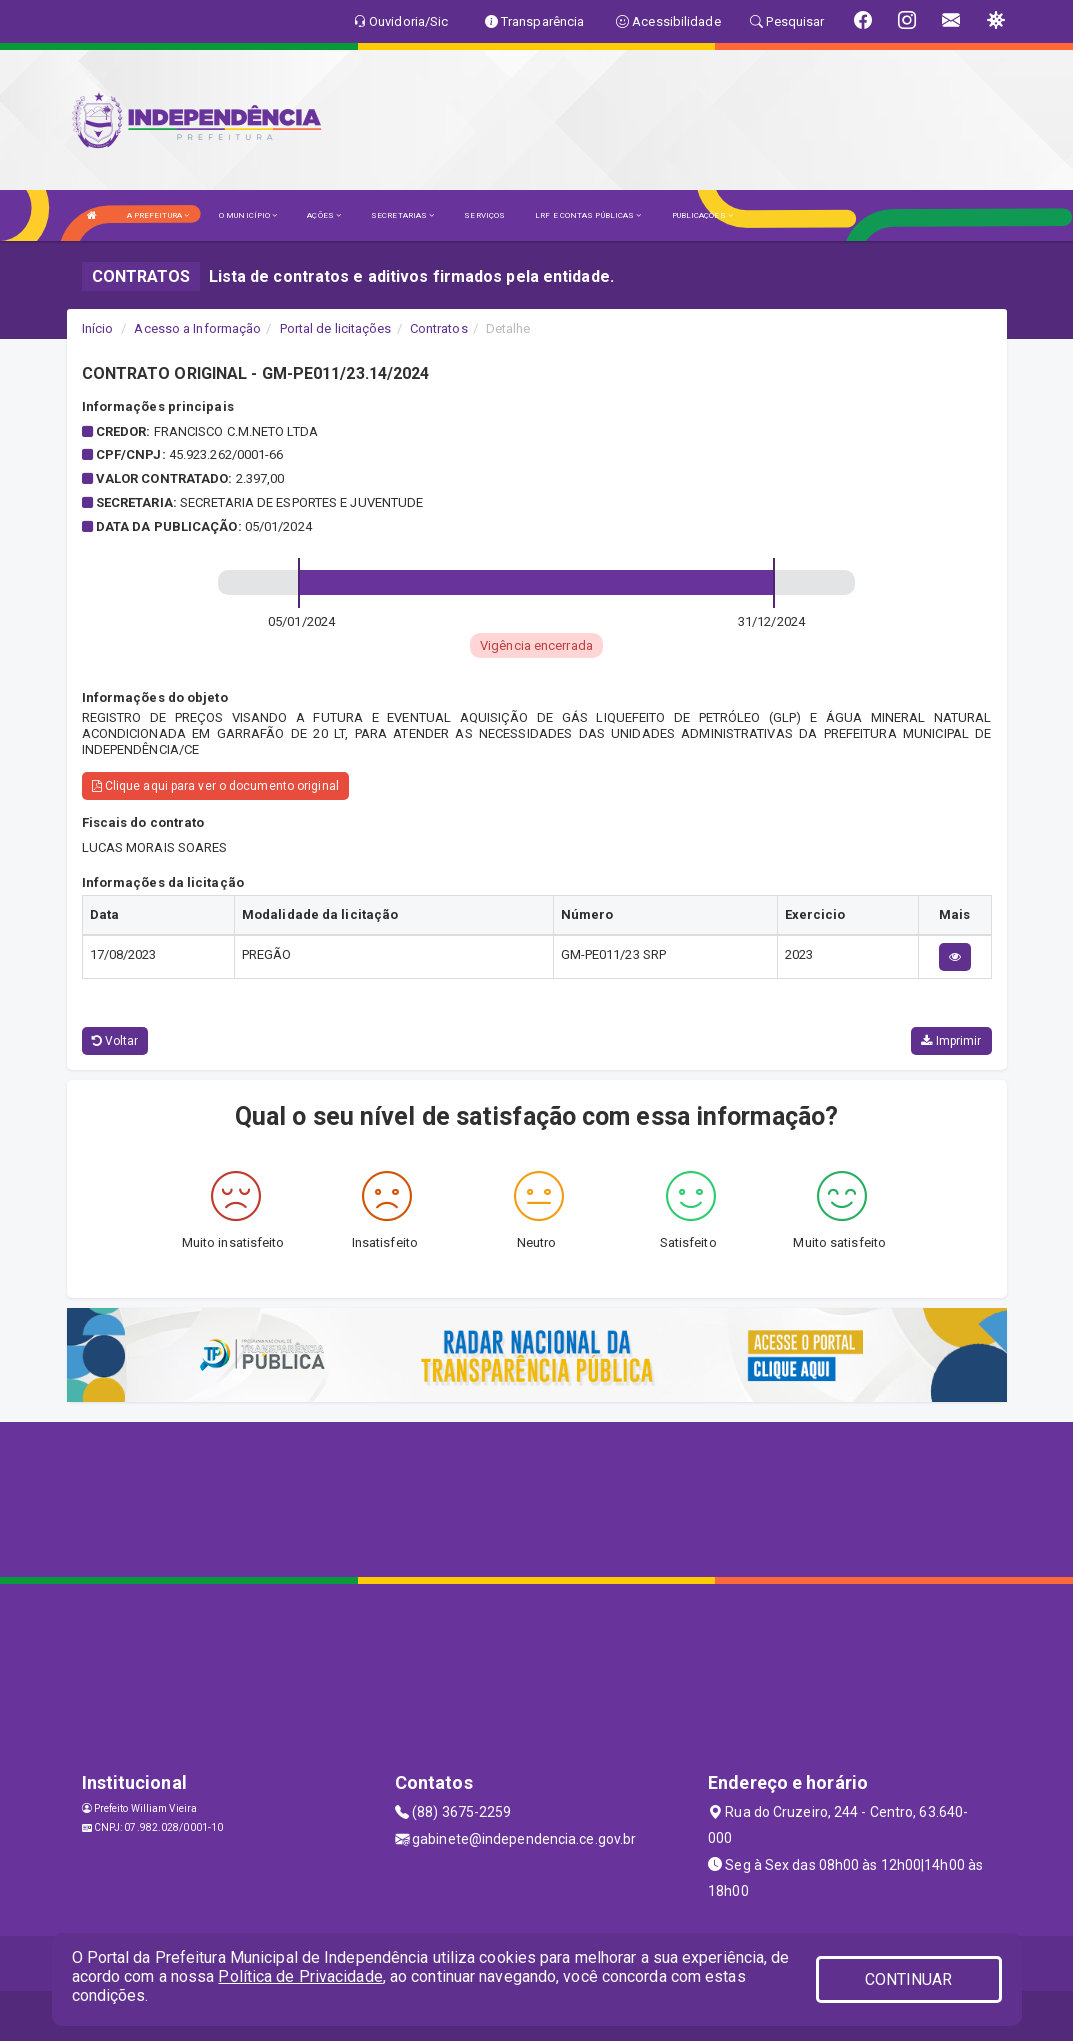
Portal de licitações (336, 328)
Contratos (439, 328)
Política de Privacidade (300, 1976)
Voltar (115, 1041)
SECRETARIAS (402, 215)
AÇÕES (324, 215)
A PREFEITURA (158, 215)
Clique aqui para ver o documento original (215, 786)
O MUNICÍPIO (248, 215)
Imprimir (951, 1041)
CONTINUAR (909, 1979)
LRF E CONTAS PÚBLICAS (588, 215)
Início (98, 328)
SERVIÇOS (484, 215)
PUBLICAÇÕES (702, 215)
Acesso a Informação (197, 328)
